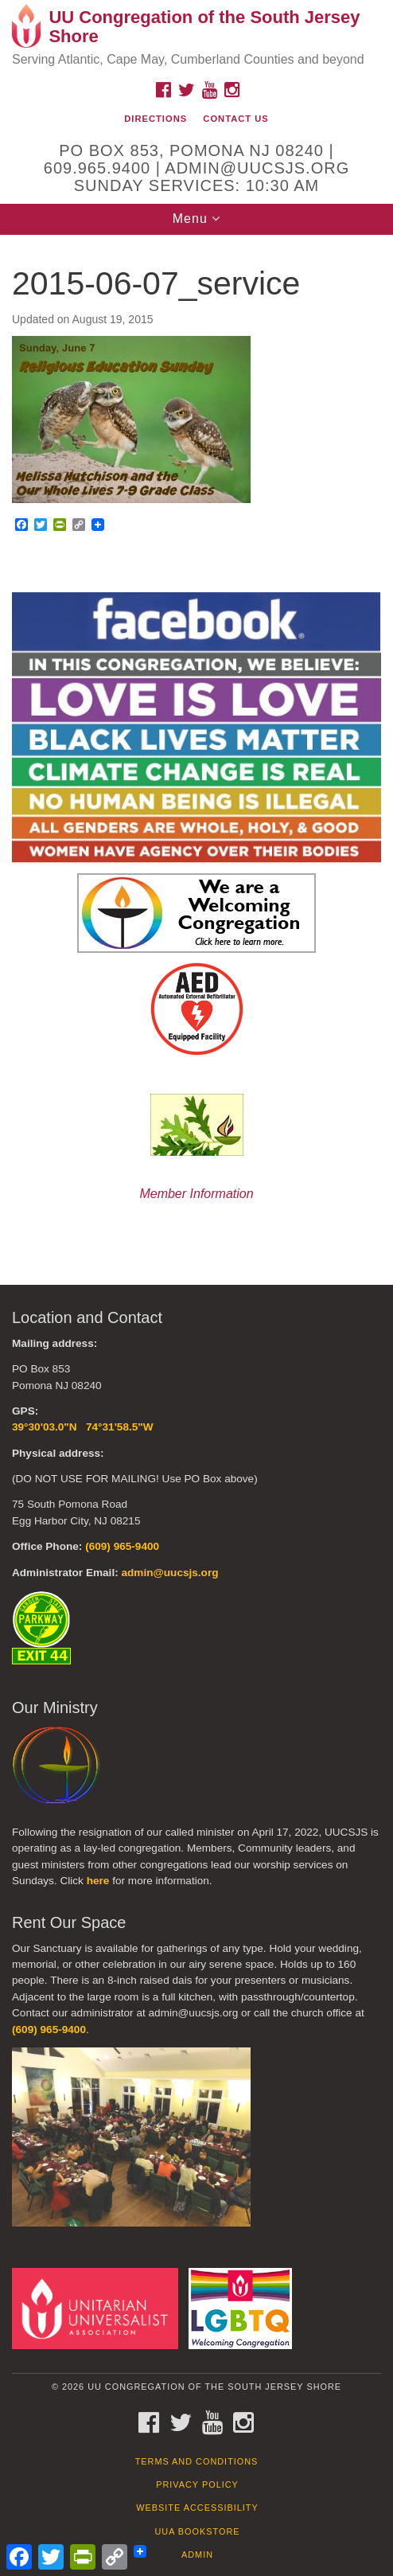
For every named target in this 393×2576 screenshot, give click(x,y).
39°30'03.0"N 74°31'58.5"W (83, 1427)
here (98, 1881)
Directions (155, 118)
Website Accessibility (197, 2507)
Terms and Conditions (197, 2461)
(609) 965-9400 (122, 1546)
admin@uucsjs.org (169, 1573)
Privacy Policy (197, 2484)
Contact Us (236, 118)
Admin (197, 2554)
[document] (196, 748)
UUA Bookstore (196, 2531)
